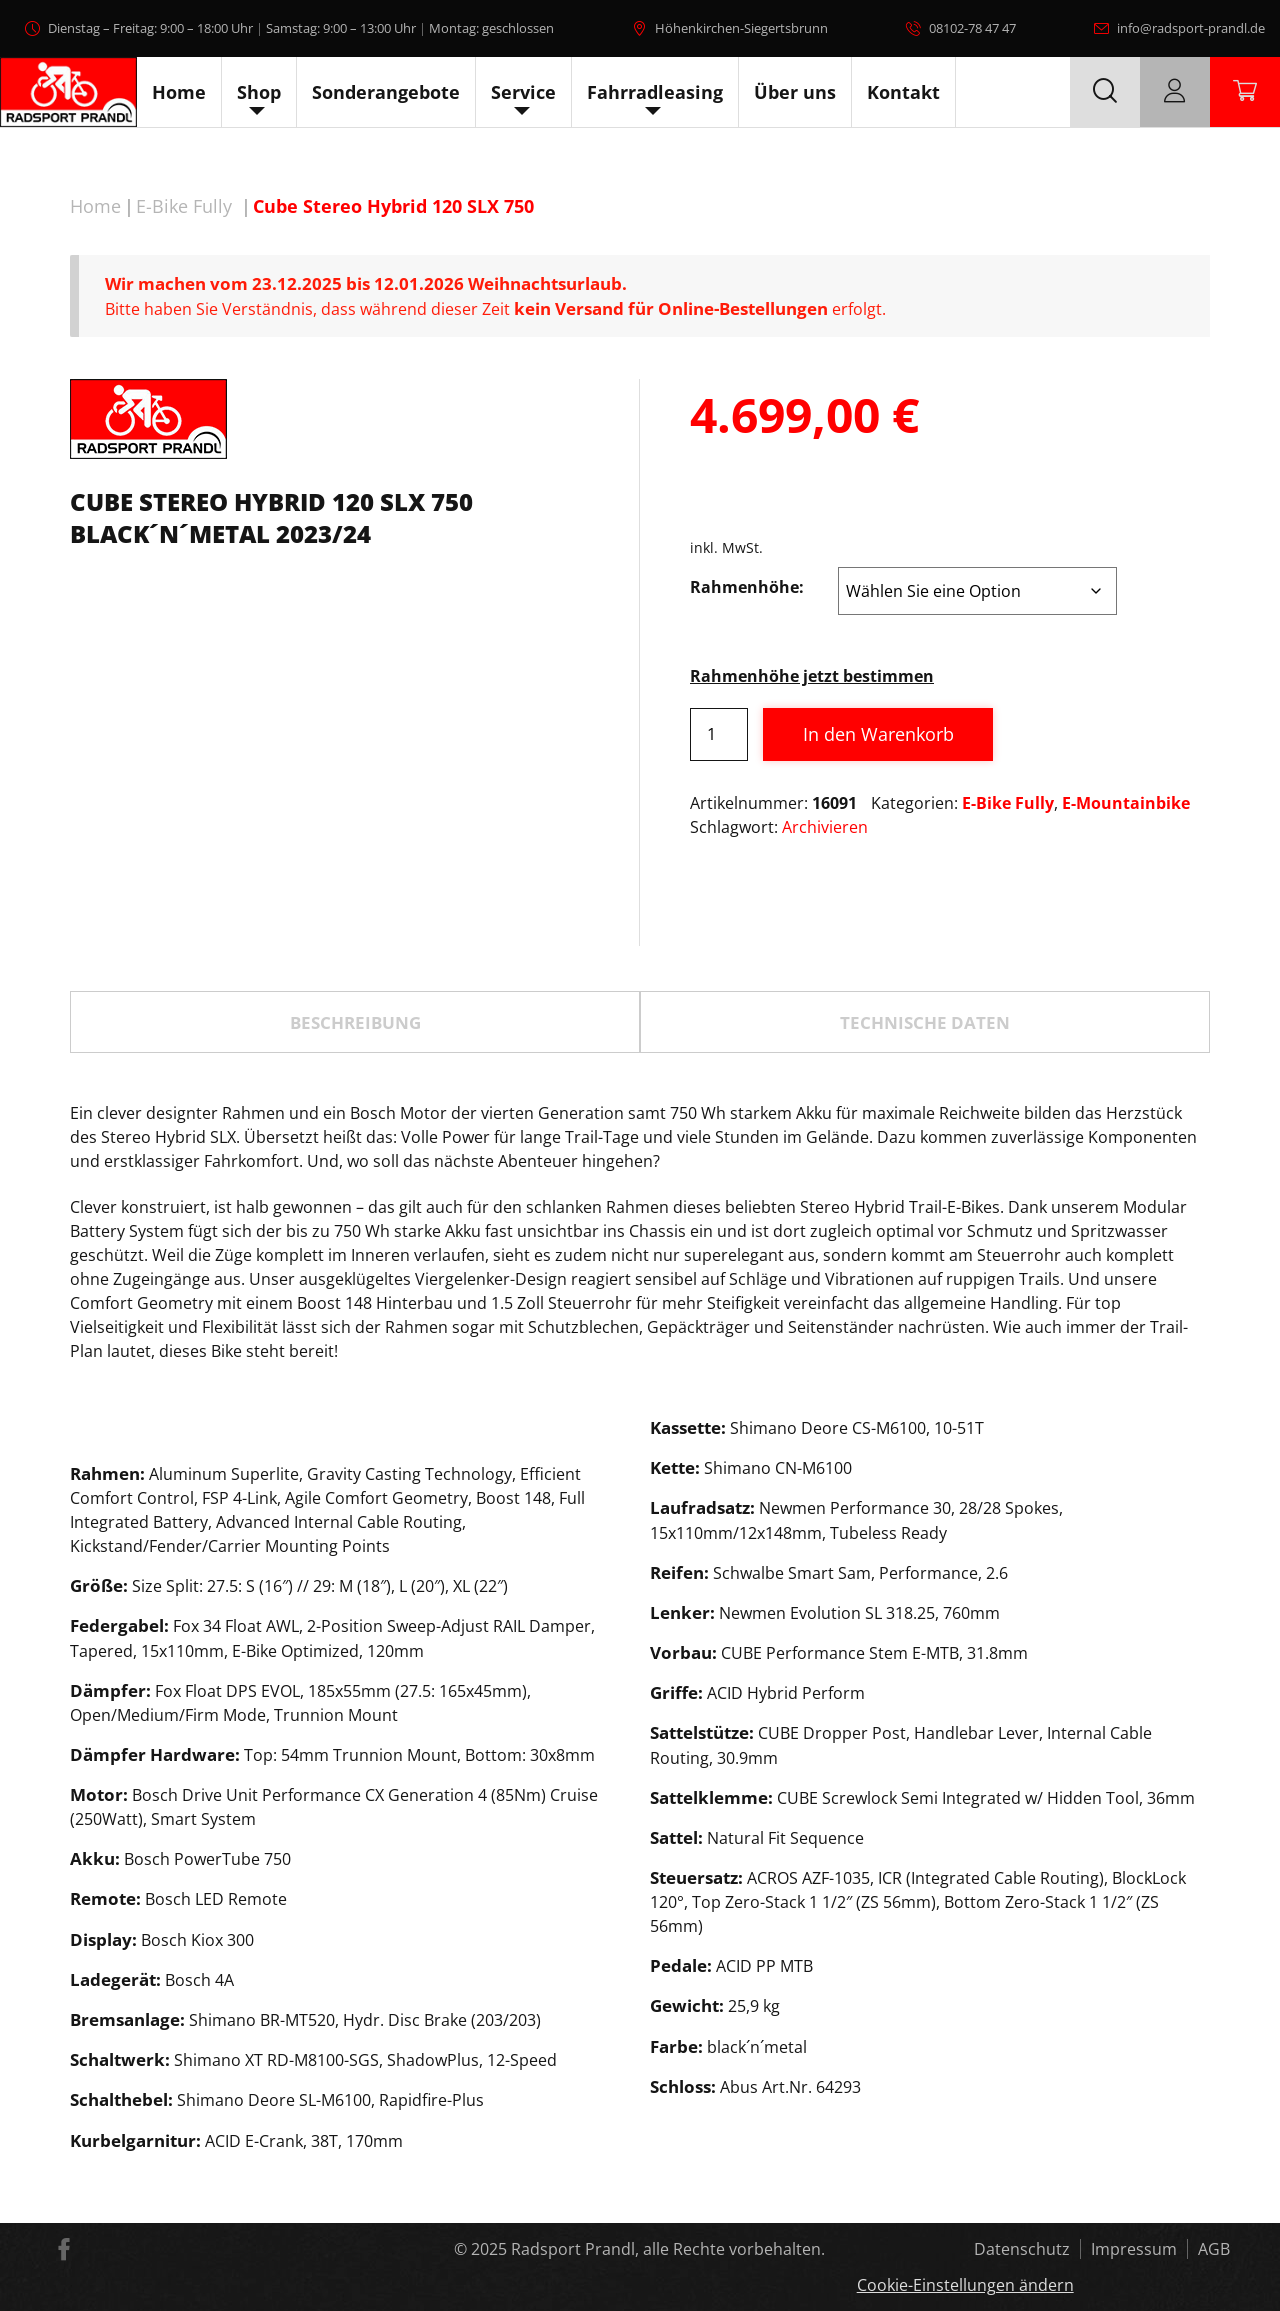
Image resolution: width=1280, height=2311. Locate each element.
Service (523, 92)
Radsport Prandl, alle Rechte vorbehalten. (668, 2249)
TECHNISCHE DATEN (925, 1022)
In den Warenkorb (878, 734)
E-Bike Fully (184, 206)
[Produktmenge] (719, 734)
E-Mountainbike (1126, 803)
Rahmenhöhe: (747, 587)
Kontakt (903, 92)
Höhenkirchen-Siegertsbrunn (741, 28)
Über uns (795, 92)
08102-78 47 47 (972, 28)
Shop (259, 92)
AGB (1214, 2249)
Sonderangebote (386, 92)
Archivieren (825, 827)
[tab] (355, 1022)
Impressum (1134, 2249)
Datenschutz (1022, 2249)
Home (179, 92)
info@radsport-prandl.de (1191, 28)
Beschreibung (355, 1022)
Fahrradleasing (655, 92)
